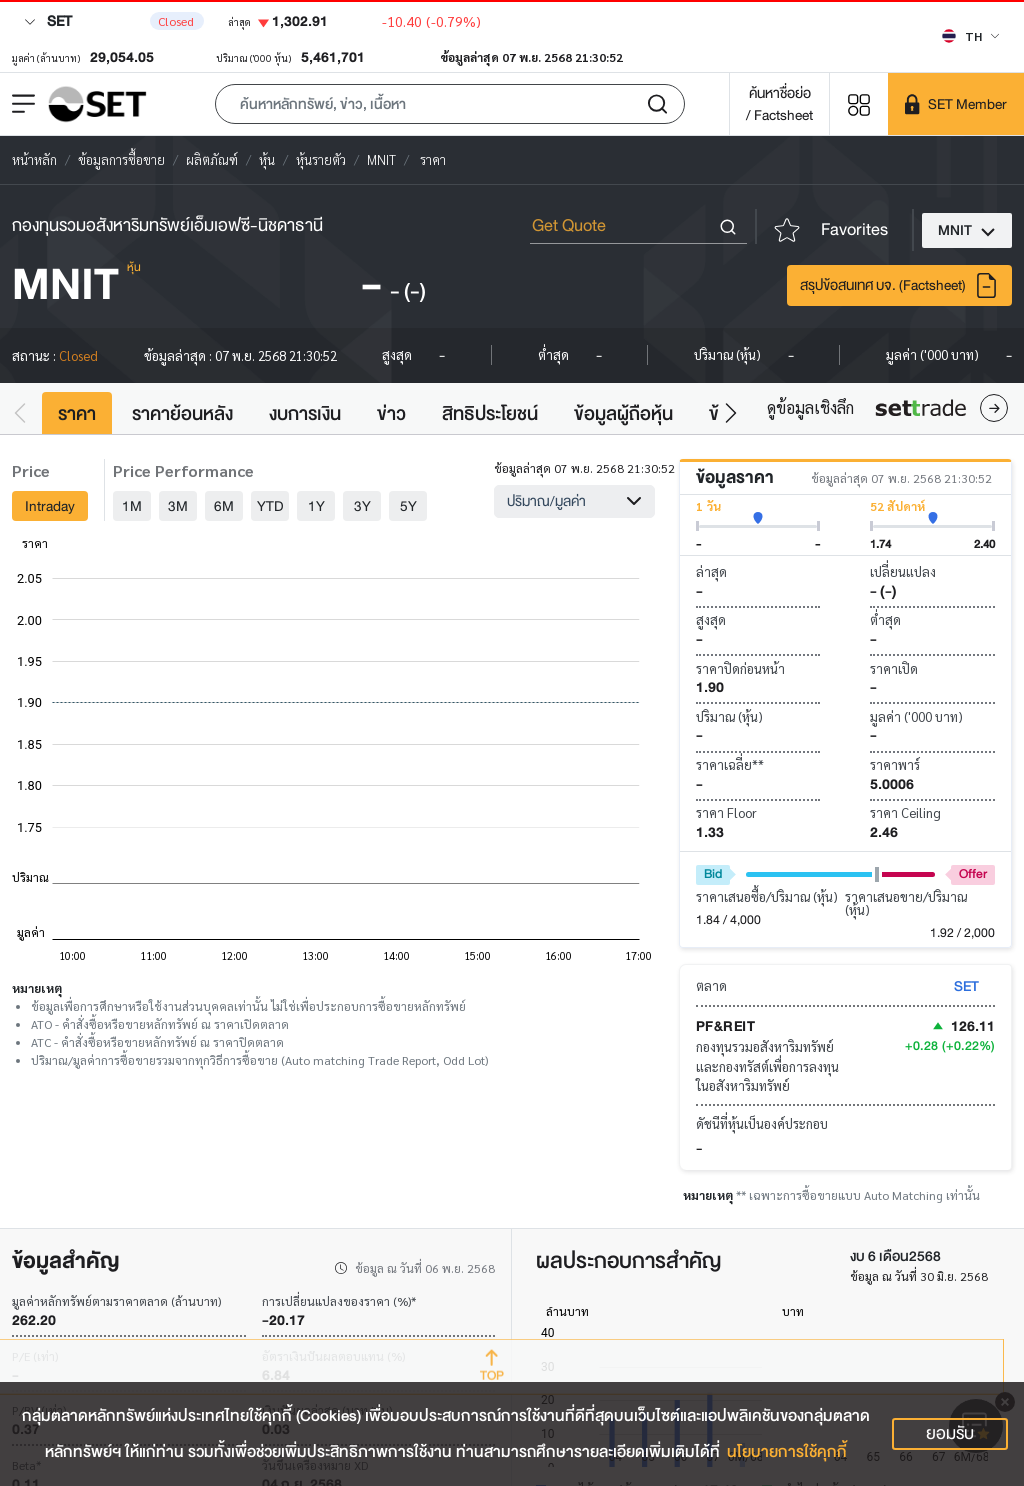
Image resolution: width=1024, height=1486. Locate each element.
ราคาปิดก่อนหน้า (740, 668)
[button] (450, 104)
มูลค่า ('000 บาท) (916, 716)
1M (132, 506)
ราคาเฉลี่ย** (730, 764)
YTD (270, 506)
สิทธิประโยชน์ (490, 414)
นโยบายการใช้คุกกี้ (787, 1452)
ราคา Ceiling (905, 812)
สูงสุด (711, 619)
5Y (408, 506)
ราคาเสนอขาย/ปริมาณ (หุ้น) (906, 903)
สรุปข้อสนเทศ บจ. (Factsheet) (899, 285)
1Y (316, 506)
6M (224, 506)
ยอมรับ (950, 1433)
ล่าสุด (711, 571)
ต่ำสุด (885, 619)
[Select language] (970, 36)
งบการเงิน (305, 414)
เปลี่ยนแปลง (903, 571)
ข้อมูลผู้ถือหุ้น (623, 414)
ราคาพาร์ (895, 764)
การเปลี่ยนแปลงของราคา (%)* (339, 1301)
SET (48, 21)
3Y (362, 506)
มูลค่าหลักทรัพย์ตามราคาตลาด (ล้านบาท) (116, 1301)
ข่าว (391, 414)
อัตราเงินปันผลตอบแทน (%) (333, 1356)
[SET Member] (956, 104)
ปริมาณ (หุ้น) (729, 716)
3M (178, 506)
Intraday (50, 506)
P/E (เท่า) (35, 1356)
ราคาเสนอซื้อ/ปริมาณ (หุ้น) (767, 896)
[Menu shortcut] (859, 103)
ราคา (77, 414)
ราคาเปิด (894, 668)
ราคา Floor (726, 812)
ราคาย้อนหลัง (182, 414)
